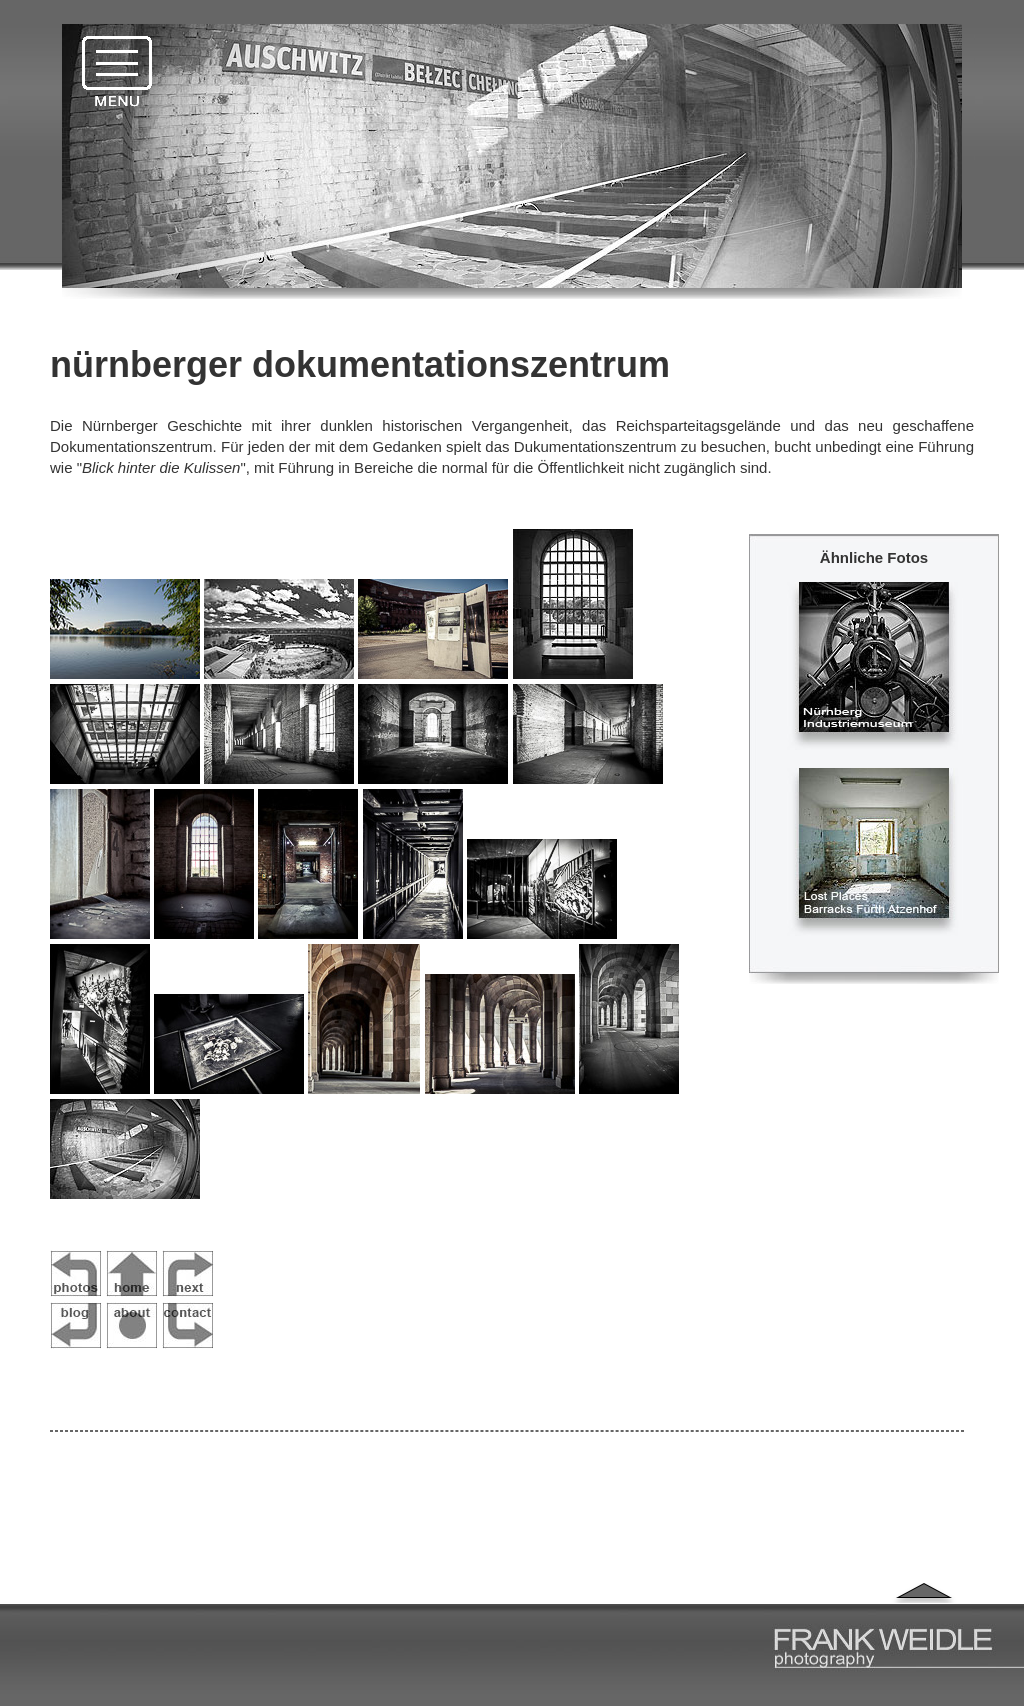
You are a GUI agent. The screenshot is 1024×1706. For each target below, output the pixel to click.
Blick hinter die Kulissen (161, 467)
